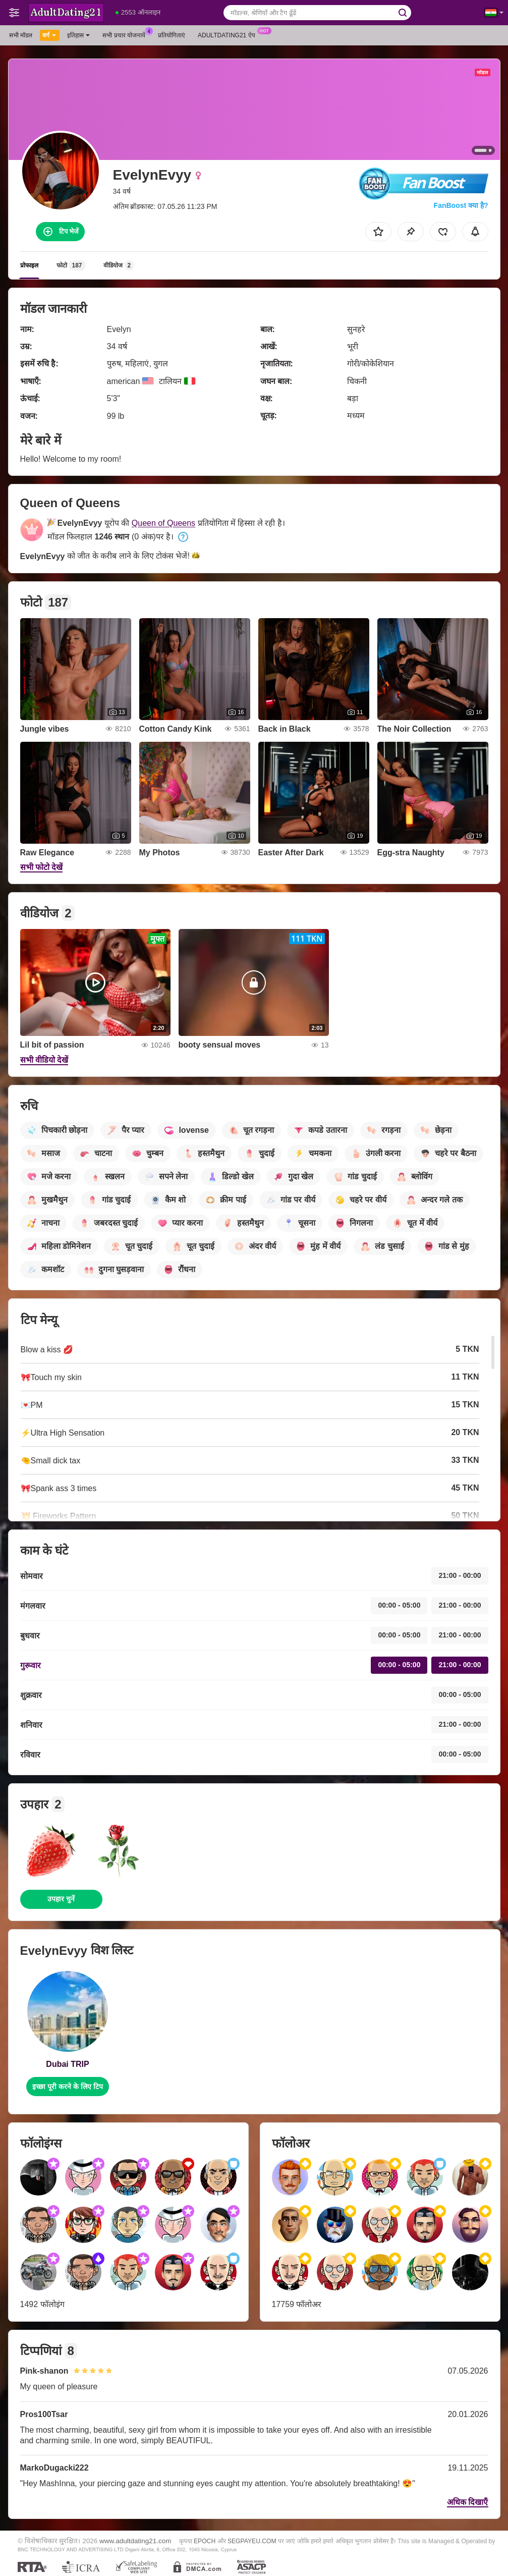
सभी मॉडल (20, 35)
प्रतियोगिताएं (171, 35)
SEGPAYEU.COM (252, 2541)
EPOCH (204, 2541)
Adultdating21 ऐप (229, 34)
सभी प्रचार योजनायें (126, 34)
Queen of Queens (163, 523)
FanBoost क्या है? (461, 205)
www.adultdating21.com (135, 2541)
